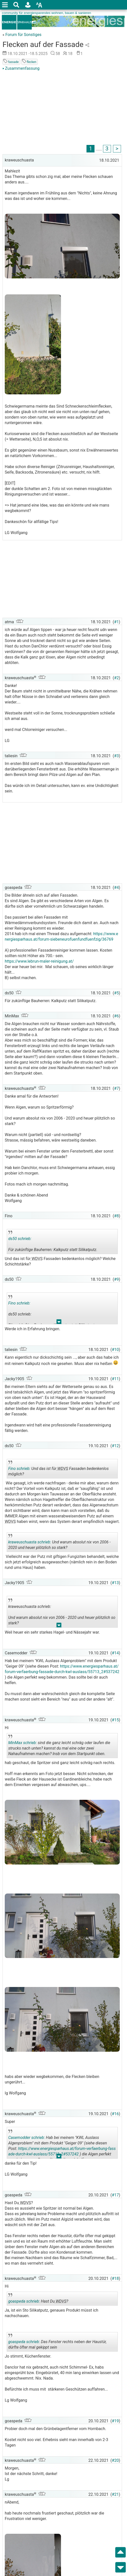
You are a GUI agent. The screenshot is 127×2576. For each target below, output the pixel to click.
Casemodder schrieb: (26, 2137)
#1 (116, 622)
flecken (29, 62)
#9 (116, 1279)
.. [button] (59, 1322)
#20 (115, 2460)
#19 (115, 2421)
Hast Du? (38, 2299)
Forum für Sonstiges (23, 34)
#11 (115, 1378)
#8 (116, 1216)
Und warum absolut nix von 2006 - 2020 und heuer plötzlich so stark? (59, 1543)
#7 (116, 1088)
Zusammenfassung (21, 68)
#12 (115, 1445)
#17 (115, 2195)
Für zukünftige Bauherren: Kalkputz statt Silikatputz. (52, 1242)
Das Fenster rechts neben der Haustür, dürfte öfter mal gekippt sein (57, 2343)
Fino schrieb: (19, 1303)
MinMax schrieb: (22, 1742)
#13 (115, 1582)
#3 (116, 755)
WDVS (36, 1258)
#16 (115, 2113)
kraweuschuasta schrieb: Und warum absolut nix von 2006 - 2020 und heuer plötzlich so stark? (61, 1613)
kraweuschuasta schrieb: (29, 1542)
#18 (115, 2278)
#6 (116, 1016)
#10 (115, 1349)
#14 (115, 1653)
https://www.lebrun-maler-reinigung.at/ (39, 961)
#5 (116, 993)
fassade (11, 62)
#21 (115, 2494)
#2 (116, 677)
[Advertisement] (62, 109)
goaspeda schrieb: (24, 2301)
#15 (115, 1720)
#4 (116, 887)
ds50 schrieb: (20, 1238)
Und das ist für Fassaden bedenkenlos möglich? (58, 1469)
